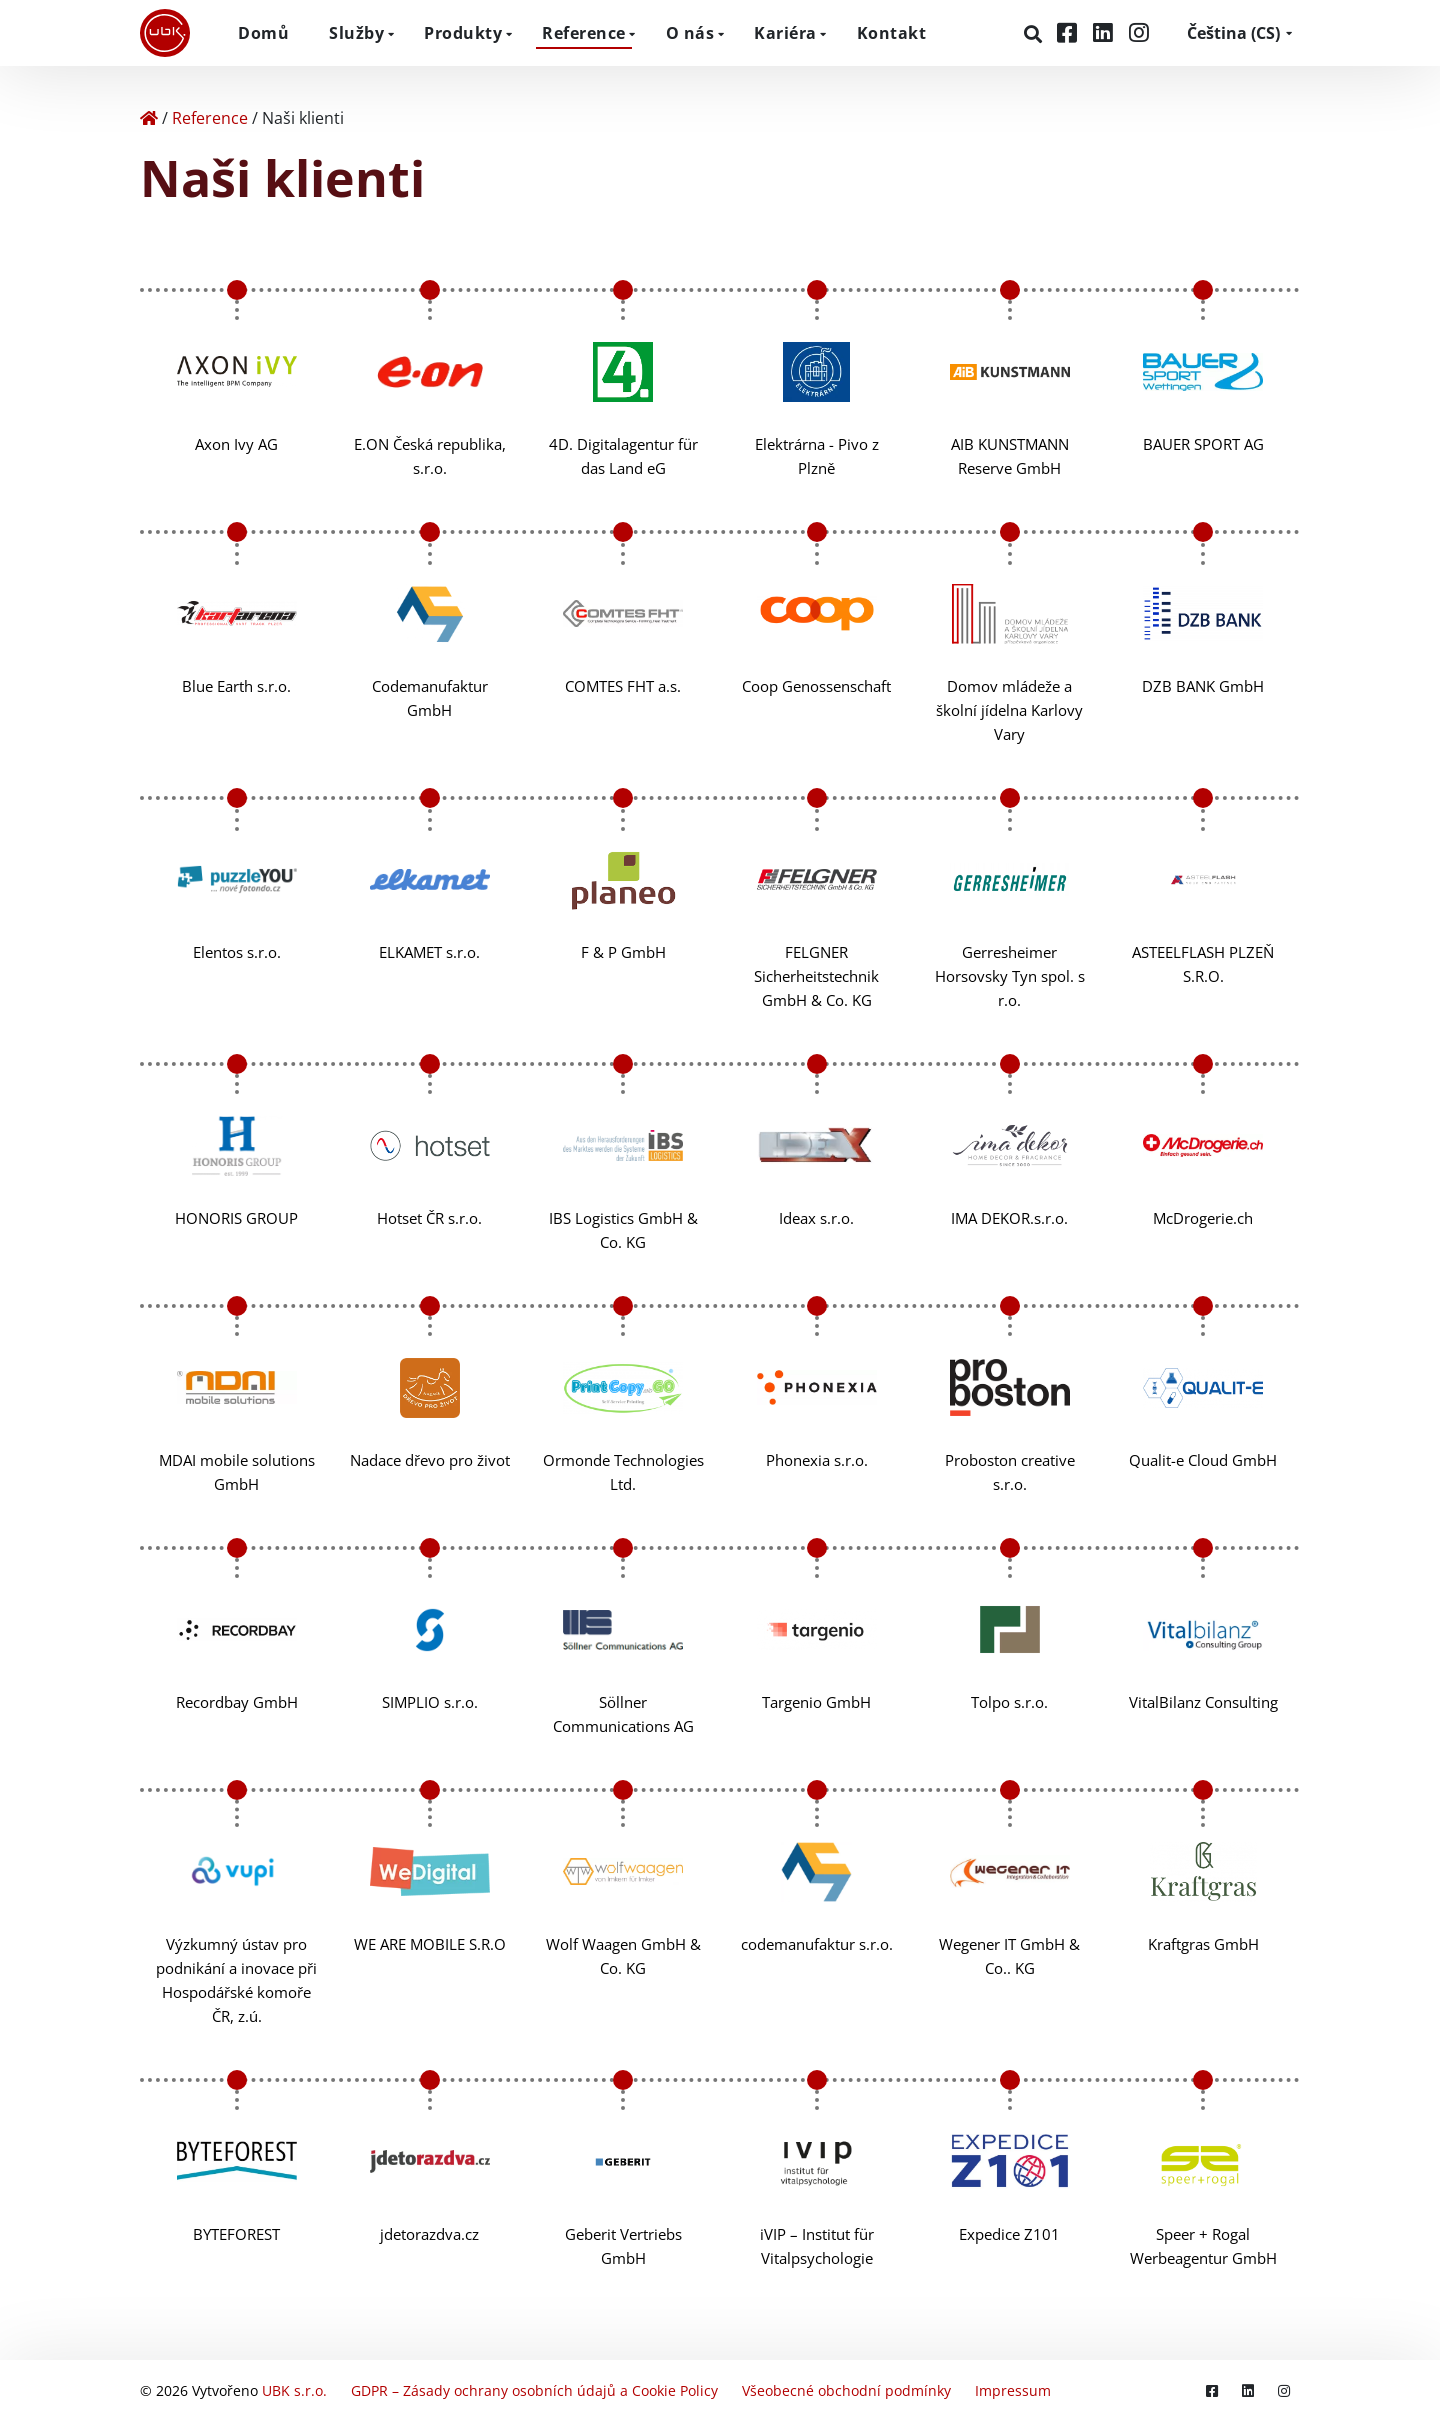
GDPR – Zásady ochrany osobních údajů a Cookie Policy (534, 2390)
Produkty (463, 33)
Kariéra (785, 33)
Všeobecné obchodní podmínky (846, 2390)
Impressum (1013, 2390)
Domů (263, 33)
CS (1233, 33)
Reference (584, 33)
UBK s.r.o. (294, 2390)
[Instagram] (1139, 32)
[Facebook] (1070, 32)
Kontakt (892, 33)
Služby (356, 33)
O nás (690, 33)
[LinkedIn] (1106, 32)
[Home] (149, 118)
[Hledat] (1035, 34)
